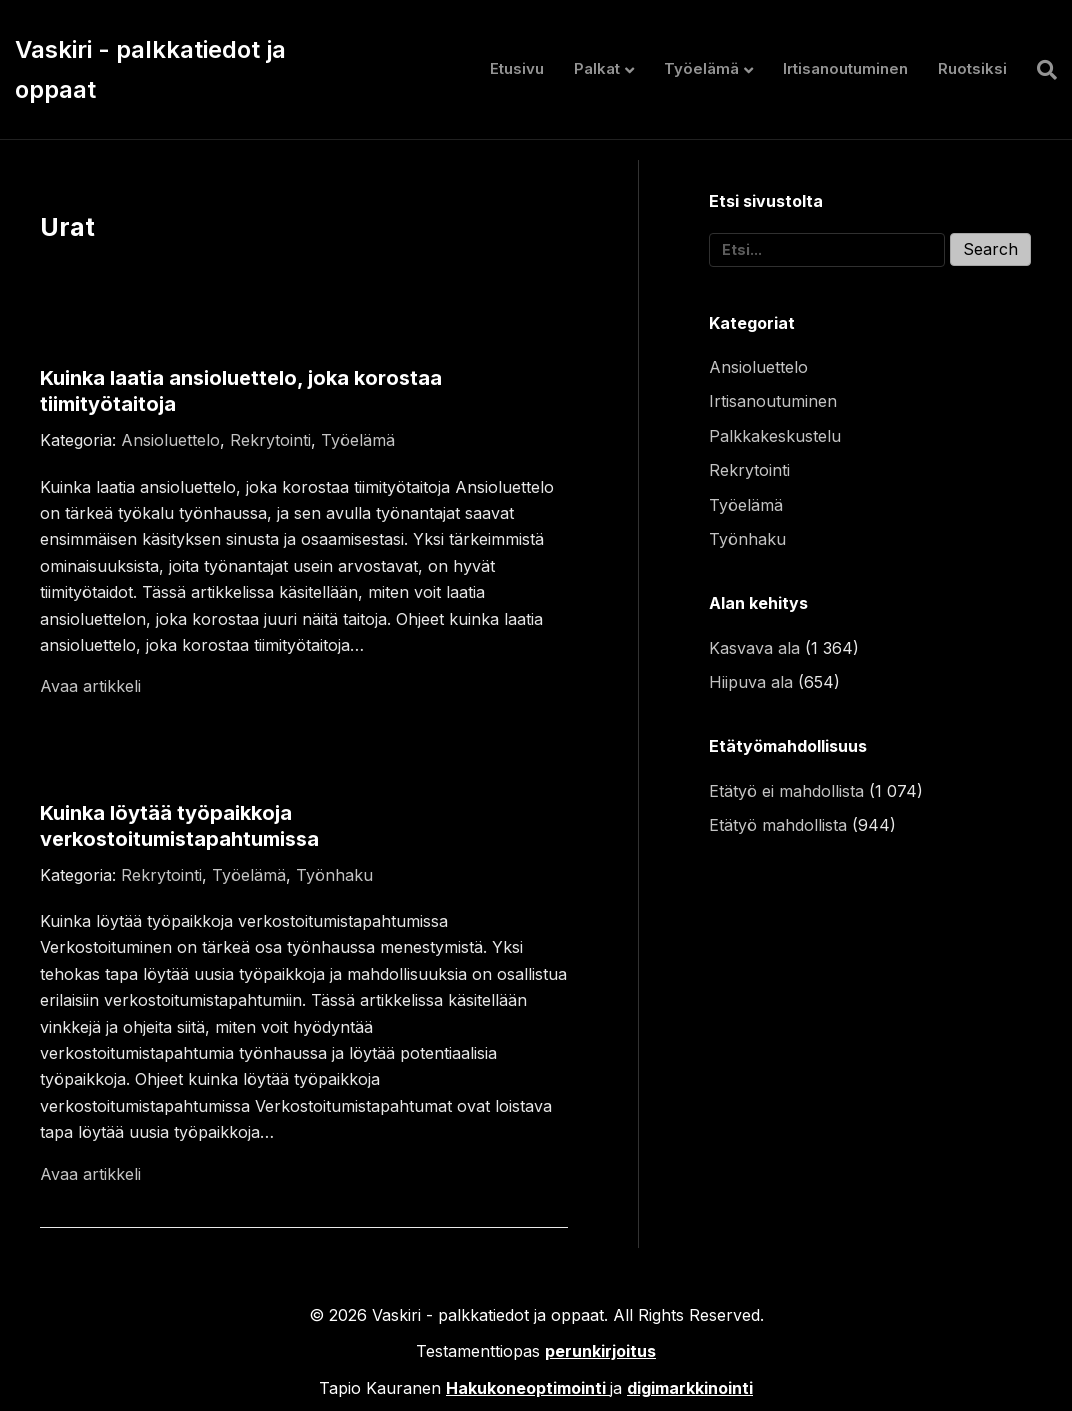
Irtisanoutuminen (845, 68)
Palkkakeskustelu (775, 436)
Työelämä (701, 68)
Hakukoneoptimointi (526, 1388)
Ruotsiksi (972, 68)
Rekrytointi (270, 440)
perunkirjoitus (600, 1351)
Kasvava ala (754, 648)
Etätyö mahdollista (778, 825)
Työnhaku (334, 875)
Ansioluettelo (170, 440)
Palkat (597, 68)
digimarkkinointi (690, 1388)
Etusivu (517, 68)
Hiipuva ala (751, 682)
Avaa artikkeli (90, 686)
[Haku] (1039, 70)
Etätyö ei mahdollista (786, 791)
